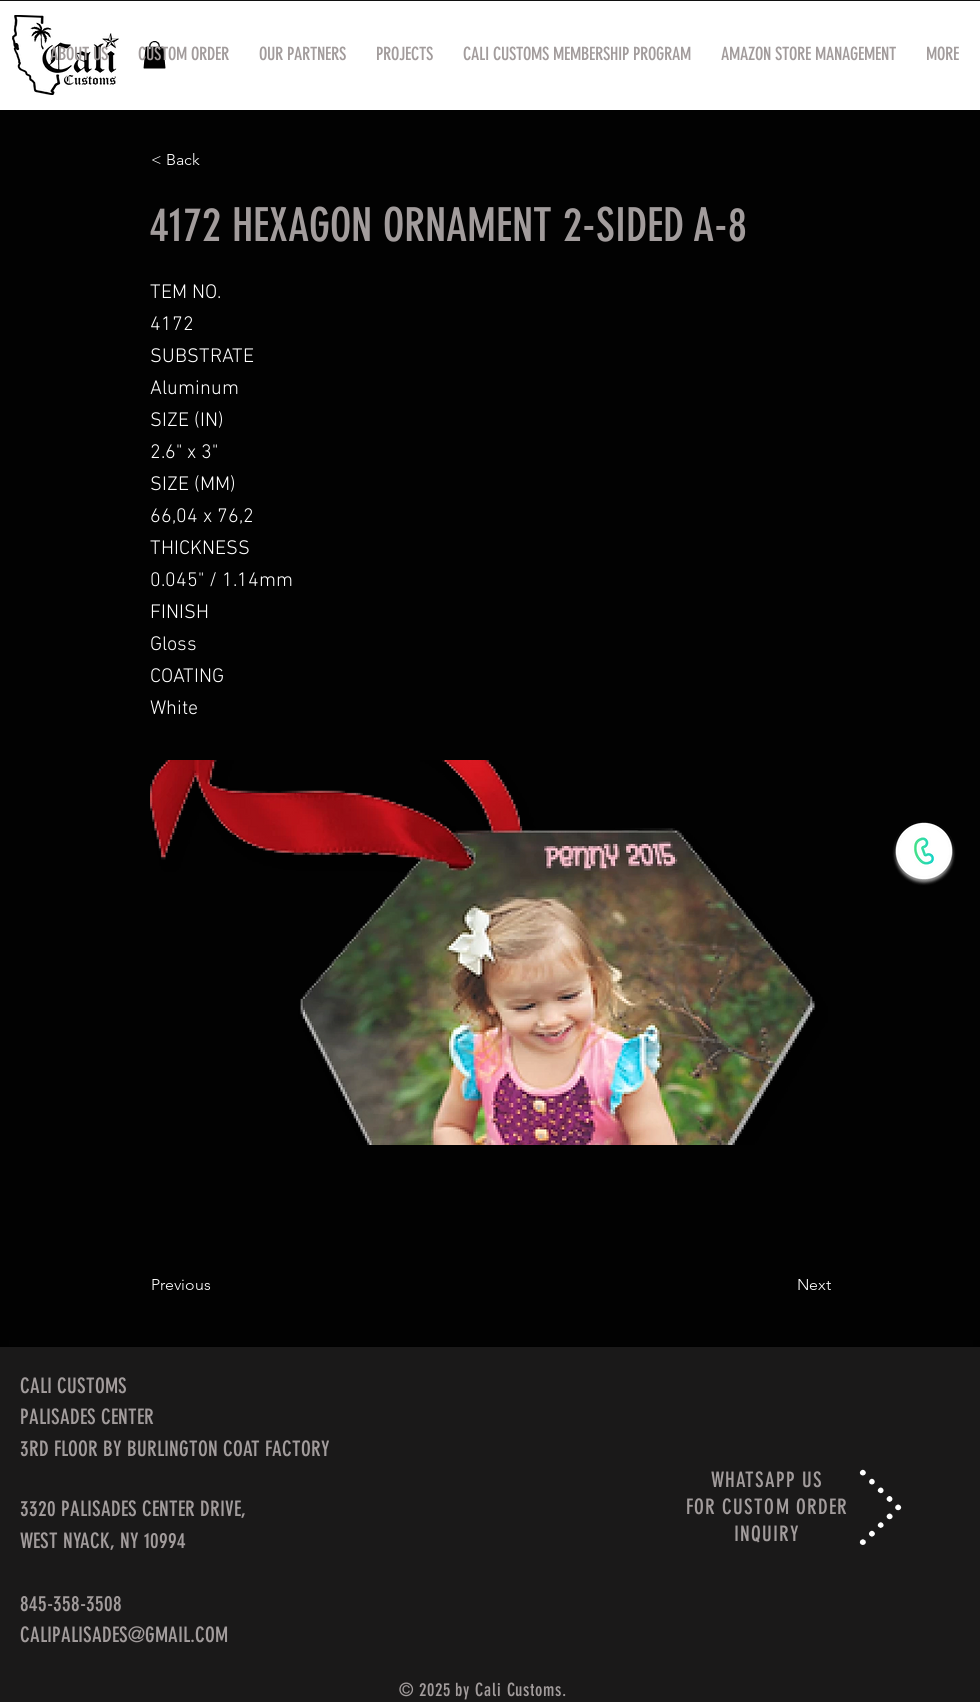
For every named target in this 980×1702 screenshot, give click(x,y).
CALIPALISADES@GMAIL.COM (124, 1634)
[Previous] (217, 1285)
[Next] (781, 1285)
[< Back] (217, 160)
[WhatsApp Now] (924, 851)
